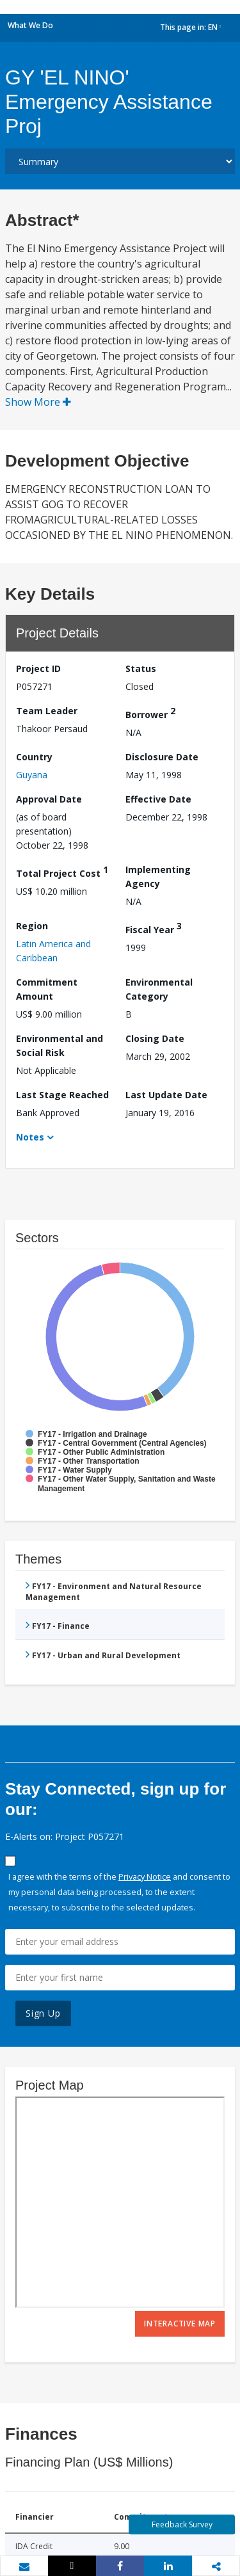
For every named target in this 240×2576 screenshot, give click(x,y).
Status (140, 668)
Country (34, 757)
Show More (38, 402)
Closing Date (154, 1038)
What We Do (30, 25)
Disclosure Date (161, 757)
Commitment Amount (46, 989)
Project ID (38, 668)
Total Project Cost (62, 871)
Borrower (150, 713)
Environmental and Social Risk (59, 1045)
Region (32, 926)
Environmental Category (159, 989)
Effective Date (158, 799)
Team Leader (46, 711)
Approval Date (49, 799)
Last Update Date (166, 1095)
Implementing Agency (158, 876)
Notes (30, 1137)
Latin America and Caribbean (53, 951)
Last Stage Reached (62, 1095)
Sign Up (43, 2013)
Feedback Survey (182, 2524)
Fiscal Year (153, 928)
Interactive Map (180, 2323)
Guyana (31, 775)
